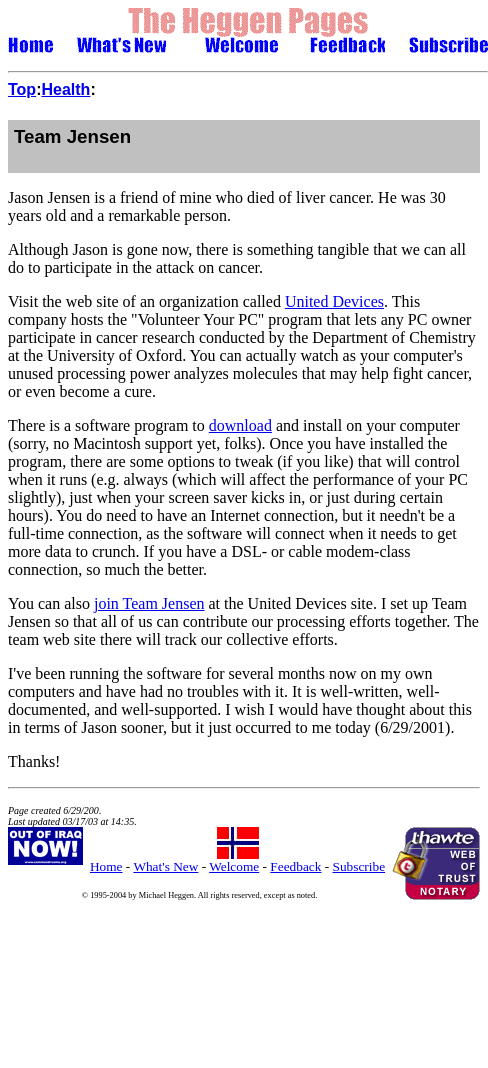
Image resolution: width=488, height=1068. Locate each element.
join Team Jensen (149, 603)
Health (65, 89)
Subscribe (359, 866)
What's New (165, 866)
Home (106, 866)
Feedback (295, 866)
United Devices (334, 301)
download (240, 425)
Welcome (234, 866)
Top (22, 89)
